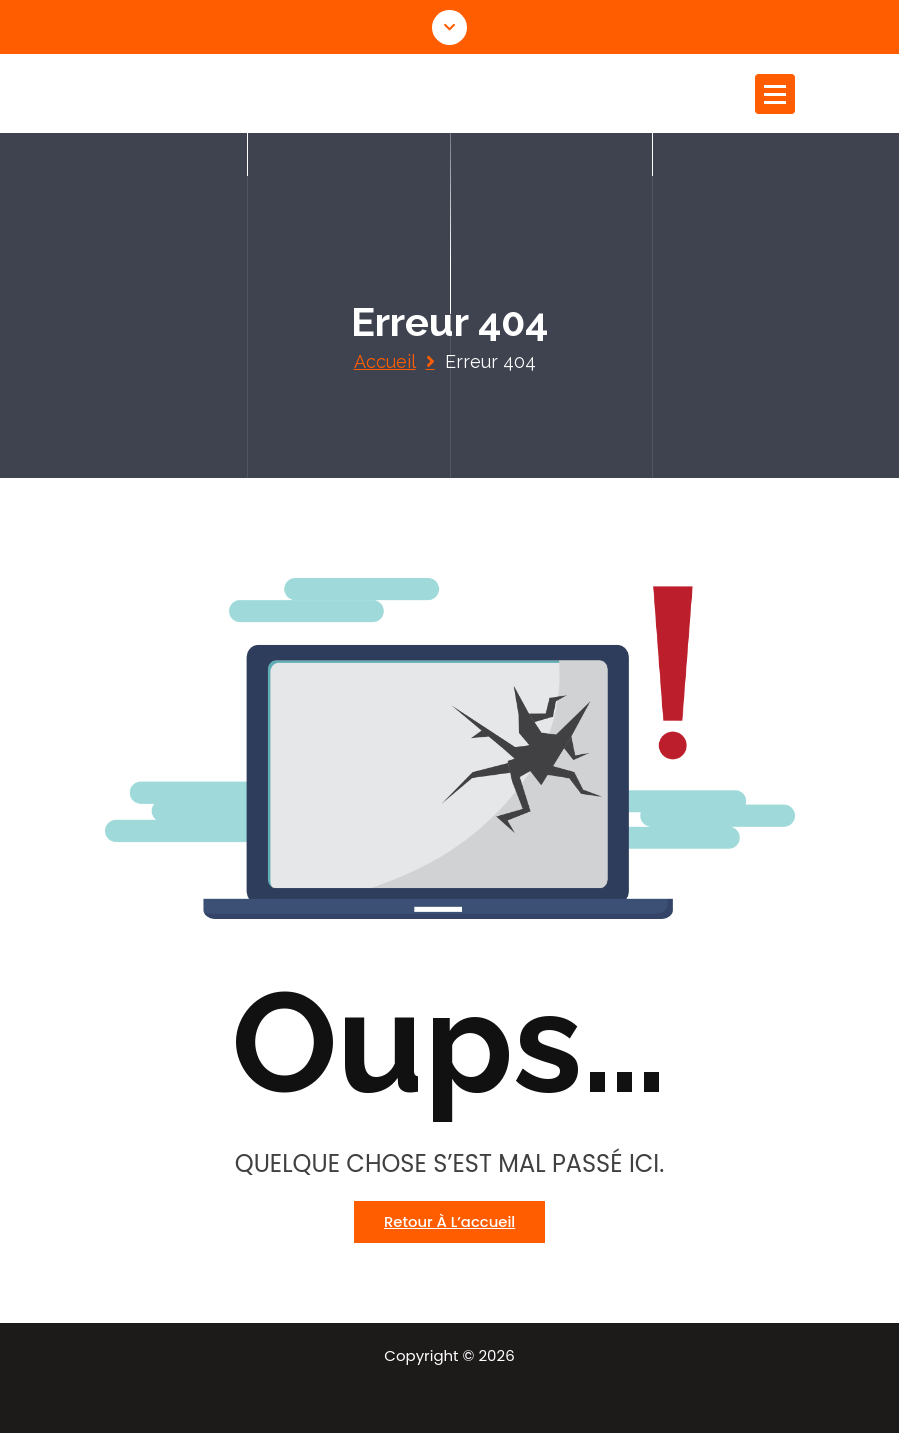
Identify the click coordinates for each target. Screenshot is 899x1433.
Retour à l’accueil (449, 1221)
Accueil (385, 361)
